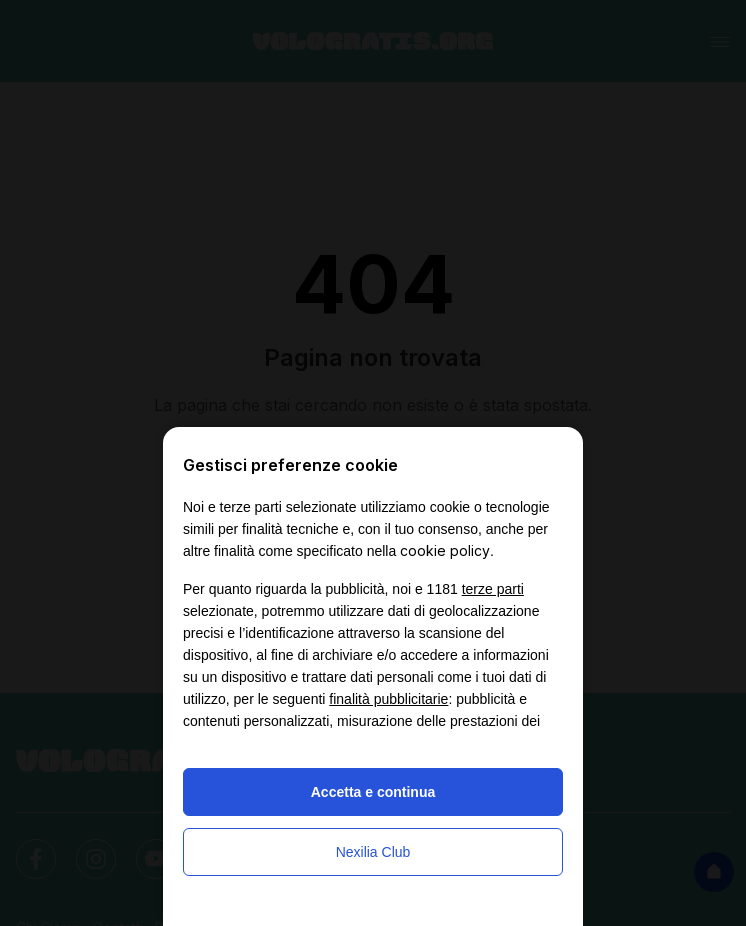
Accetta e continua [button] (373, 792)
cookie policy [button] (445, 550)
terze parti (493, 589)
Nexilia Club (373, 852)
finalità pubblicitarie (388, 699)
